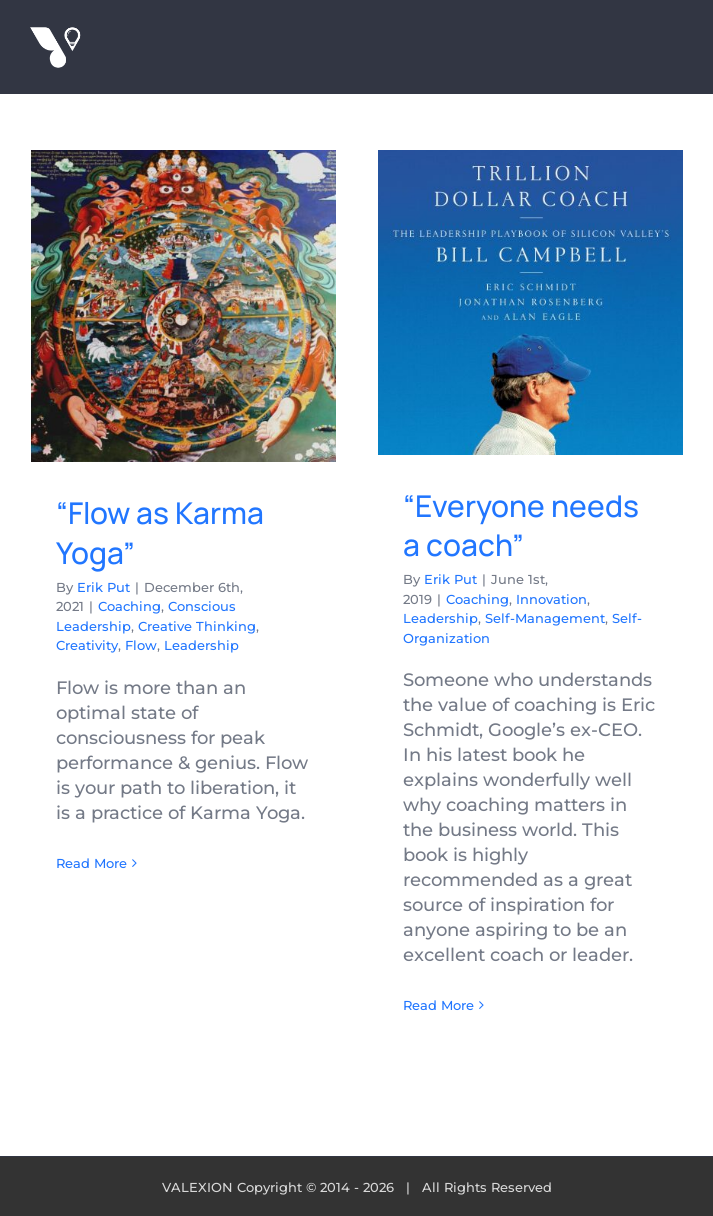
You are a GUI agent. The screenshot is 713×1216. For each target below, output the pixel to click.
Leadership (201, 645)
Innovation (551, 599)
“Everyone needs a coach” (521, 525)
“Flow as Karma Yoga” (160, 532)
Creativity (87, 645)
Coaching (129, 606)
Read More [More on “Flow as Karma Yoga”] (91, 863)
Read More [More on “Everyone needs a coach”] (438, 1005)
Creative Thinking (197, 626)
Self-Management (545, 618)
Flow (141, 645)
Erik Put (103, 587)
